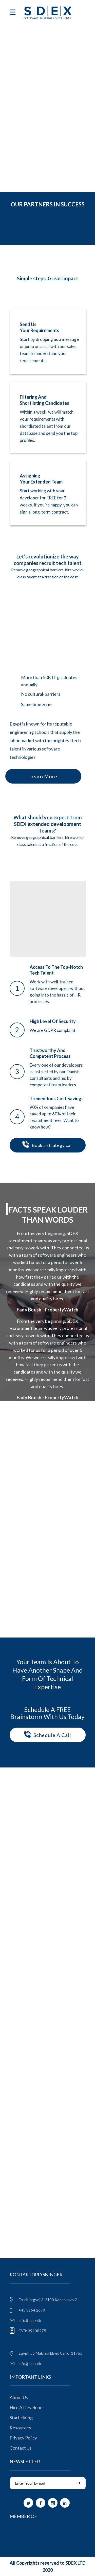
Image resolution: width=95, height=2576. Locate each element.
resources (20, 2427)
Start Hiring (21, 2417)
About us (19, 2397)
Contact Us (21, 2448)
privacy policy (23, 2437)
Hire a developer (27, 2407)
